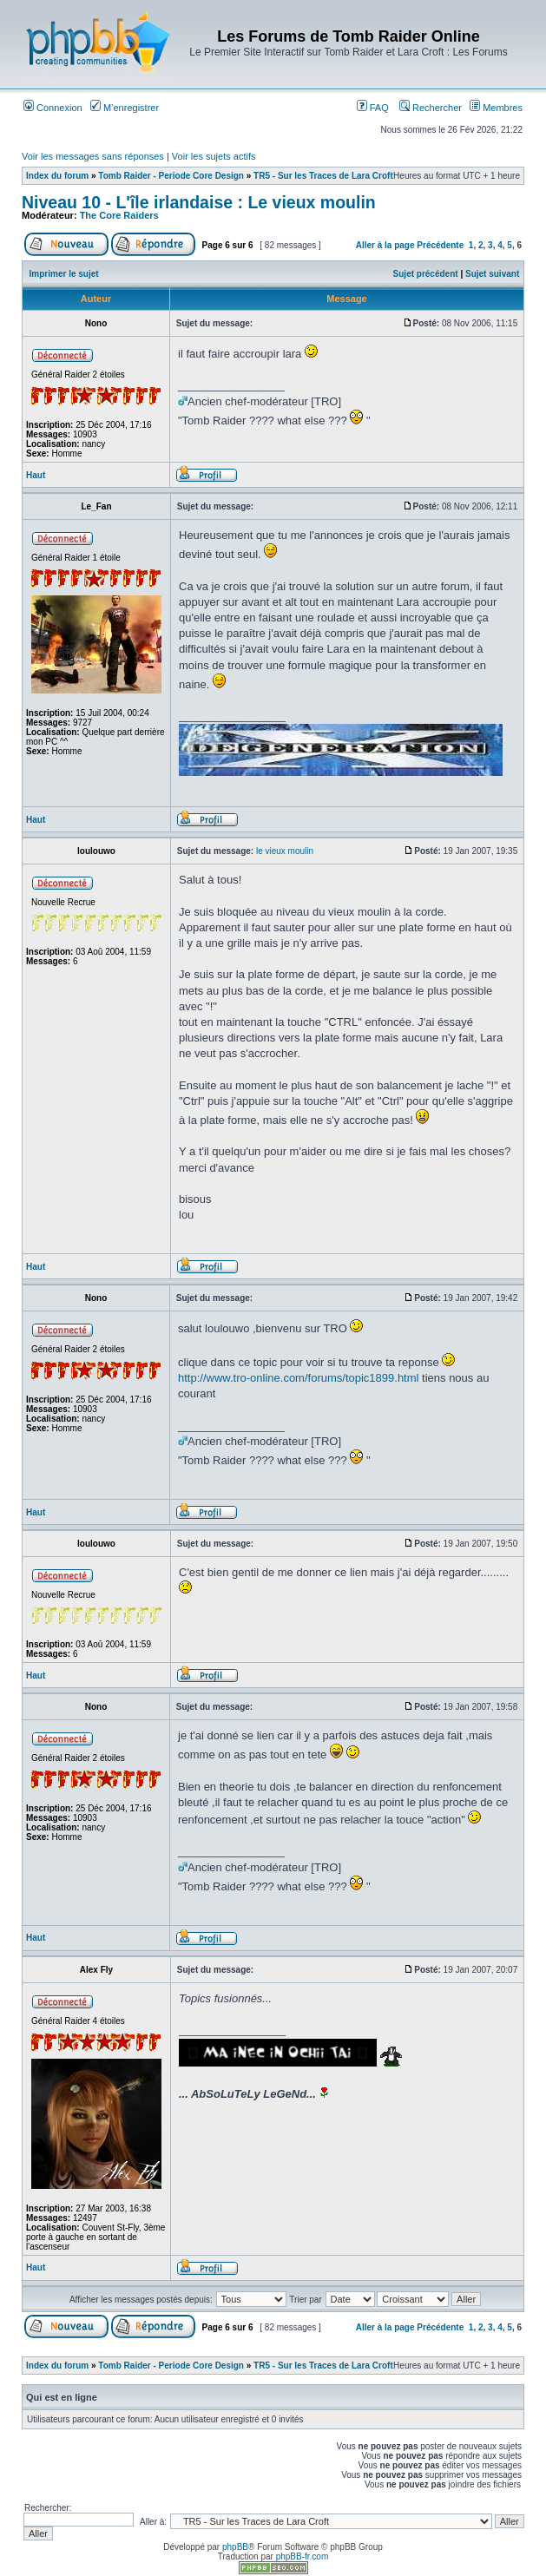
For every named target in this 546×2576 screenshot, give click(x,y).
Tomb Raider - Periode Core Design (171, 176)
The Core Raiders (119, 215)
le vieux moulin (284, 851)
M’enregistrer (124, 107)
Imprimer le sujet (64, 274)
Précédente (440, 245)
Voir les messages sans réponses (93, 156)
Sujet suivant (492, 274)
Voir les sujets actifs (214, 156)
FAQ (373, 107)
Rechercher (430, 107)
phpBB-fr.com (302, 2556)
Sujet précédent (425, 274)
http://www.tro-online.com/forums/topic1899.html (298, 1377)
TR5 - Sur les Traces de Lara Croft (323, 176)
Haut (35, 475)
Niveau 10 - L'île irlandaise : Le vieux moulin (199, 202)
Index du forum (57, 176)
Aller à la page (385, 245)
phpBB (235, 2547)
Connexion (52, 107)
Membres (496, 107)
